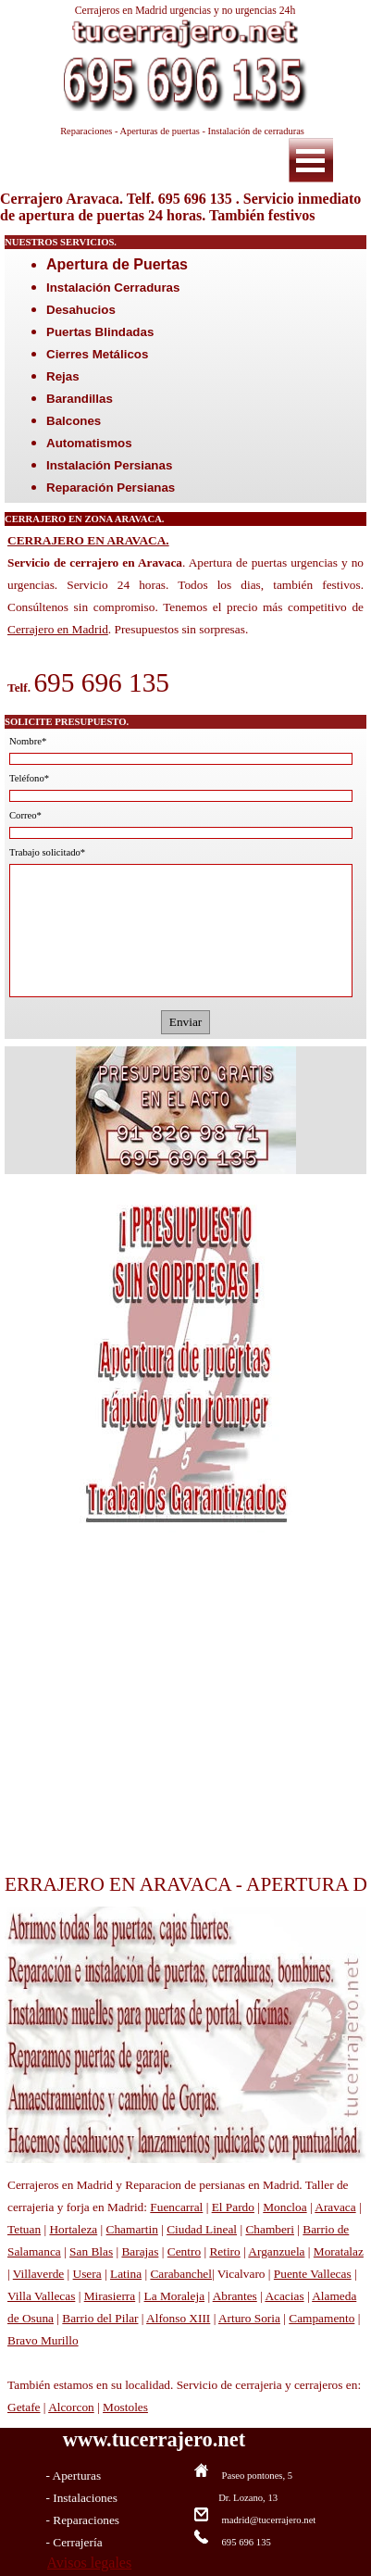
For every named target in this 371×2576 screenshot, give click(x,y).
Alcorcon (71, 2407)
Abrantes (235, 2296)
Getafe (24, 2407)
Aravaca (335, 2207)
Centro (184, 2251)
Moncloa (284, 2207)
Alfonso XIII (178, 2318)
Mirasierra (110, 2296)
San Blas (91, 2251)
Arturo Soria (249, 2318)
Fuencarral (176, 2207)
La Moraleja (174, 2296)
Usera (87, 2274)
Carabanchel (181, 2274)
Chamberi (269, 2229)
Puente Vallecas (313, 2274)
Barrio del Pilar (100, 2318)
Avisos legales (89, 2562)
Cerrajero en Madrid (57, 629)
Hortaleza (73, 2229)
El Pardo (233, 2207)
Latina (126, 2274)
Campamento (321, 2318)
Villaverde (38, 2274)
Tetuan (24, 2229)
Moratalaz (339, 2251)
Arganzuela (276, 2251)
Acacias (284, 2296)
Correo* (25, 815)
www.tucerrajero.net (154, 2439)
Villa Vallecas (41, 2296)
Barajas (139, 2251)
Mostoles (125, 2407)
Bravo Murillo (43, 2340)
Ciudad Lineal (202, 2229)
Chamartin (132, 2229)
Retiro (224, 2251)
